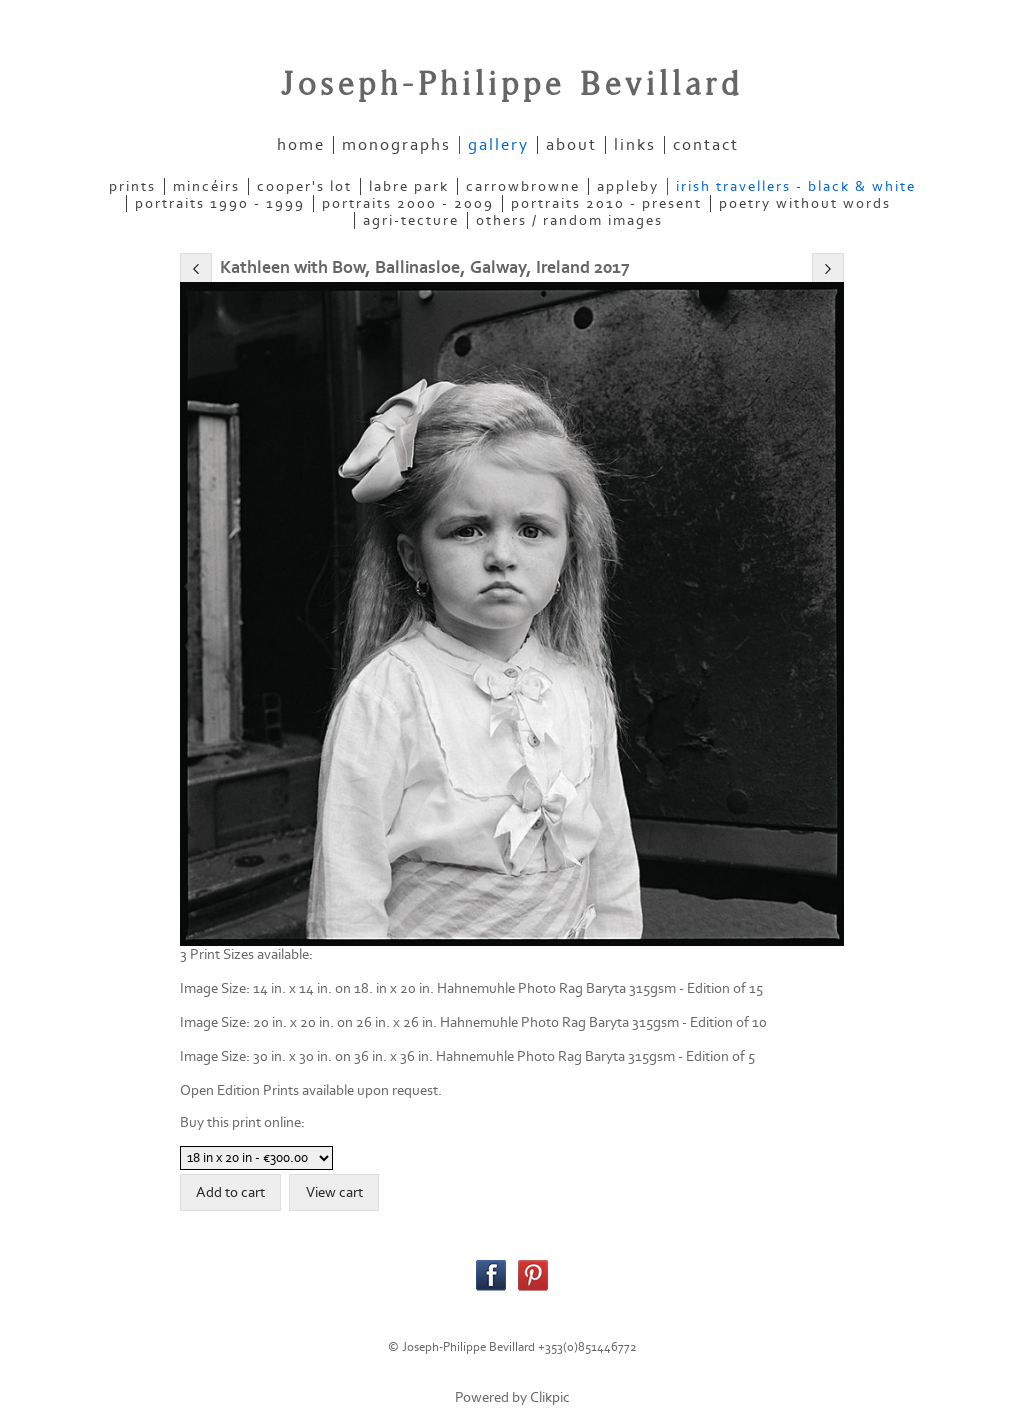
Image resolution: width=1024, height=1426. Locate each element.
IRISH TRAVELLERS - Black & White (796, 186)
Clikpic (550, 1397)
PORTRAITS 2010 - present (606, 203)
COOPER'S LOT (304, 186)
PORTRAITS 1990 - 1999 (220, 203)
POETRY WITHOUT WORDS (805, 203)
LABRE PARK (409, 186)
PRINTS (132, 186)
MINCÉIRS (206, 186)
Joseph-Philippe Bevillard (512, 85)
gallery (498, 145)
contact (706, 145)
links (635, 145)
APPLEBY (628, 186)
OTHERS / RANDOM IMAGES (569, 220)
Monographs (396, 145)
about (571, 145)
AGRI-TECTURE (411, 220)
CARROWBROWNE (523, 186)
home (301, 145)
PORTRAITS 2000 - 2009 (408, 203)
